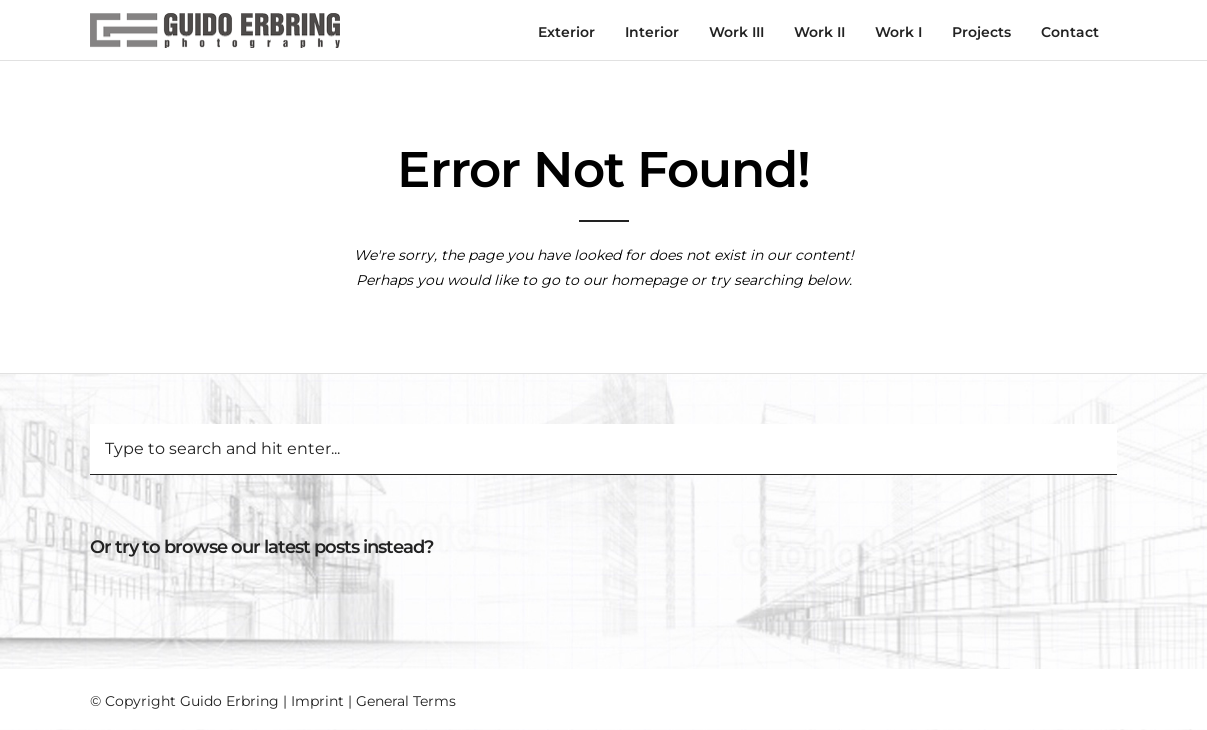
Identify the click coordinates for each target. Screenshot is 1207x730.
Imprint (317, 701)
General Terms (406, 701)
